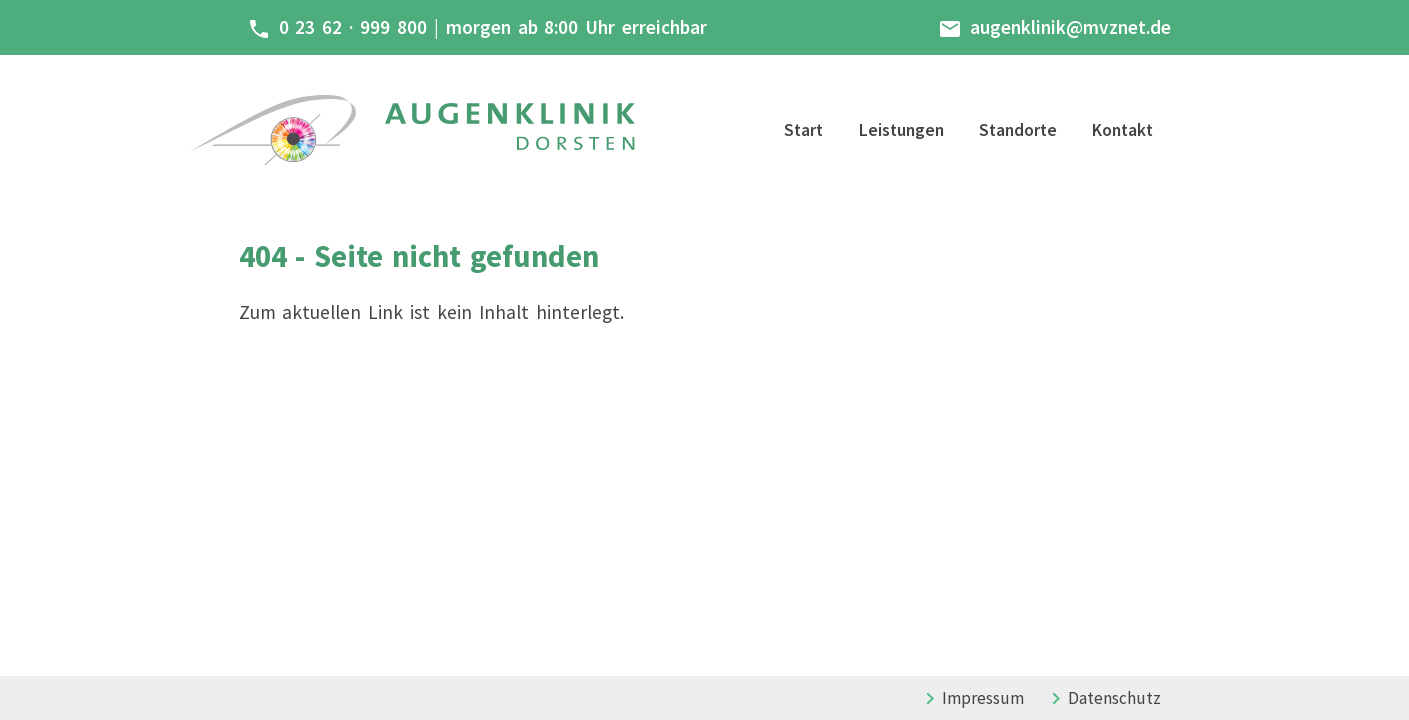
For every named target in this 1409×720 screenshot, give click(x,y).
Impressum (983, 698)
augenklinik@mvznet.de (1070, 27)
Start (803, 130)
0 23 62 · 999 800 (353, 27)
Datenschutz (1114, 698)
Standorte (1018, 130)
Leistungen (901, 130)
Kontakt (1122, 130)
